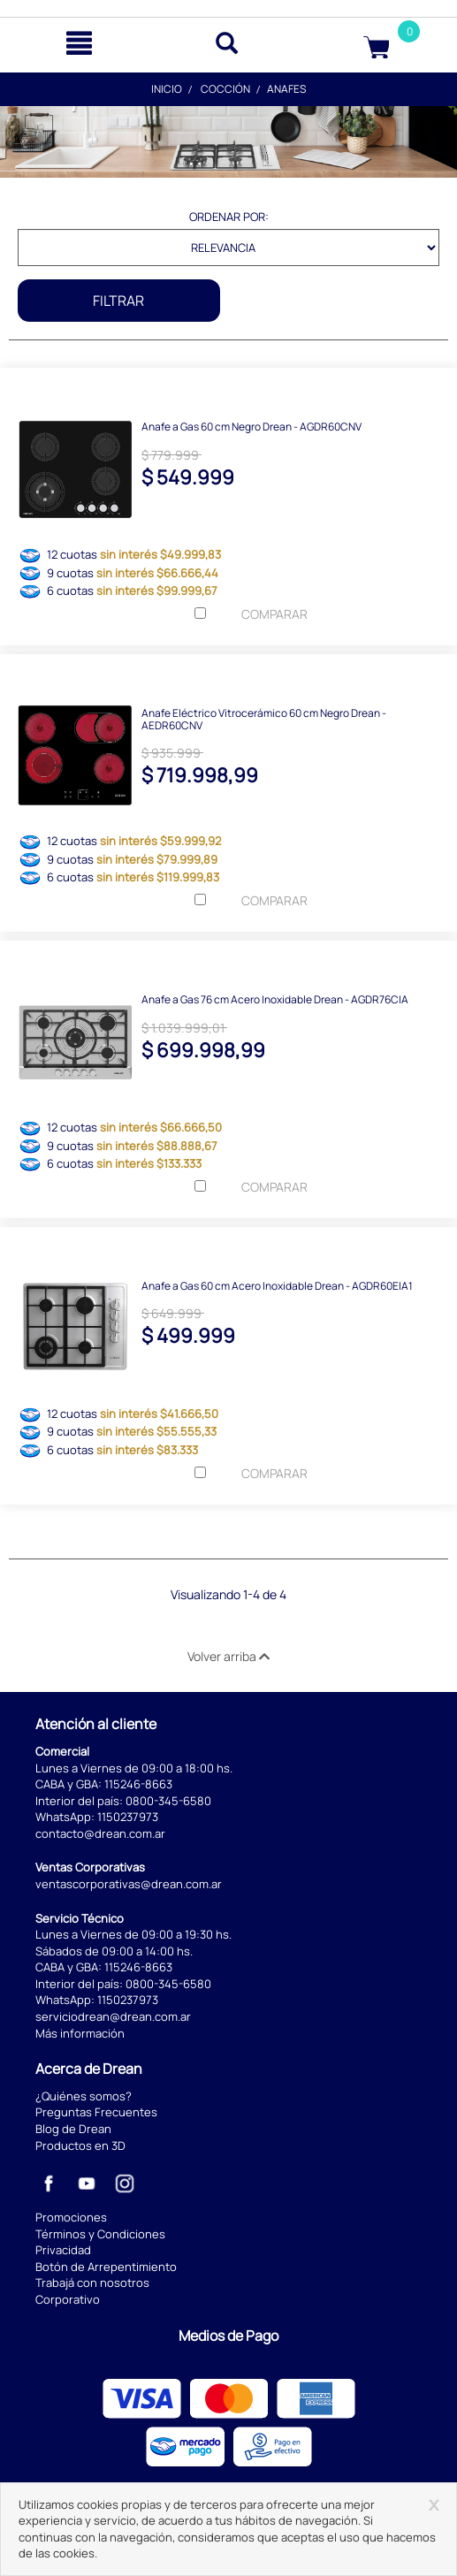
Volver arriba (228, 1656)
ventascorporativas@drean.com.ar (128, 1884)
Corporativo (67, 2299)
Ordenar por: (229, 217)
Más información (80, 2033)
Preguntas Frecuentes (96, 2112)
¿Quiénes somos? (83, 2096)
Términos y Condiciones (100, 2234)
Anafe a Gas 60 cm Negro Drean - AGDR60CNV (251, 425)
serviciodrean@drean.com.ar (113, 2016)
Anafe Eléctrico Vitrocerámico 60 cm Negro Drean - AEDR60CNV (263, 717)
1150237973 (127, 1817)
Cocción (225, 88)
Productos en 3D (80, 2145)
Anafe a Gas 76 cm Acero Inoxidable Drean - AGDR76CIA (274, 998)
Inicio (166, 88)
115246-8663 (138, 1784)
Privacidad (63, 2250)
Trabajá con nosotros (92, 2282)
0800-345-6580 (168, 1801)
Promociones (71, 2217)
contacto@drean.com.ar (100, 1833)
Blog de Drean (73, 2129)
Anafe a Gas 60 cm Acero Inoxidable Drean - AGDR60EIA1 (277, 1285)
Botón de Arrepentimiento (106, 2267)
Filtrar (118, 300)
